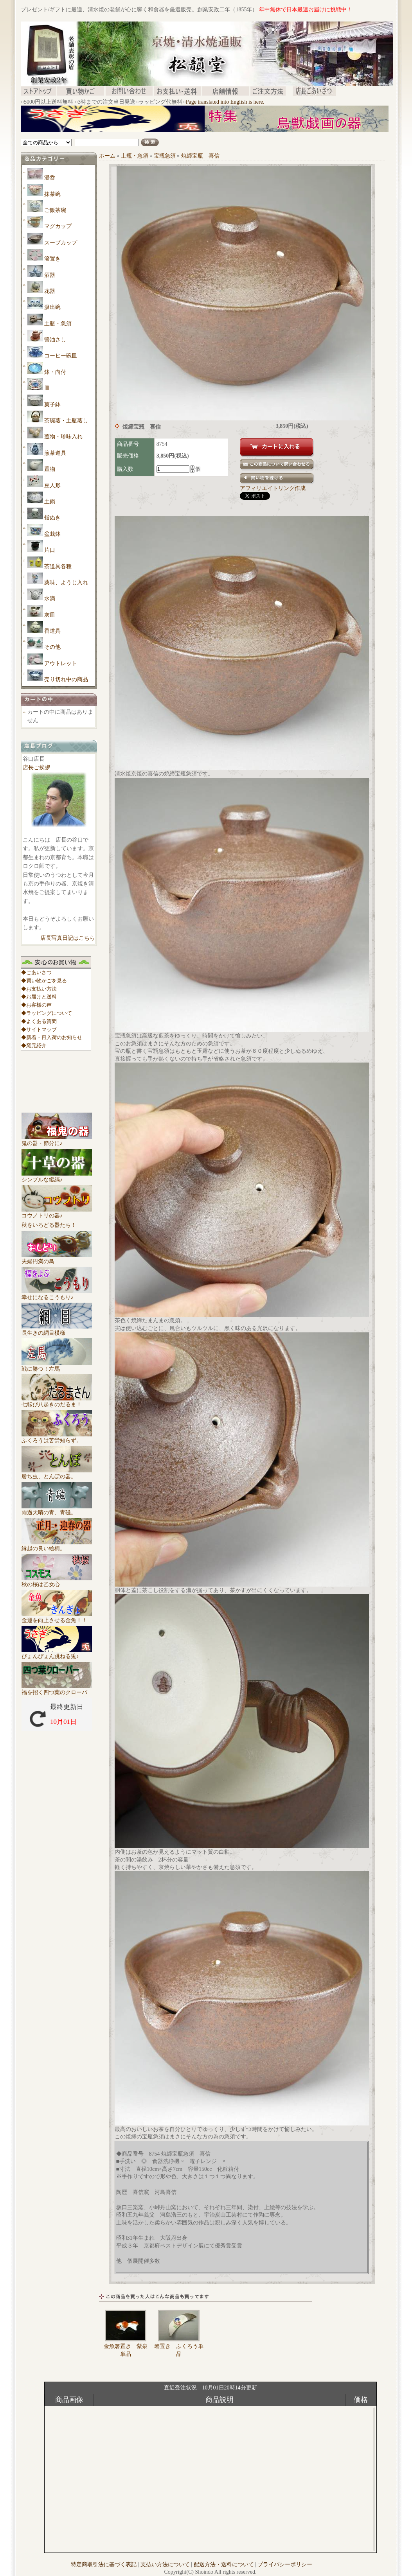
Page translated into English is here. (225, 102)
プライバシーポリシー (284, 2564)
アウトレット (60, 663)
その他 (52, 647)
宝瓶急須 (165, 156)
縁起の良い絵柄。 (57, 1545)
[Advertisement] (163, 135)
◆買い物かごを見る (44, 981)
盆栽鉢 (52, 534)
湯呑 (49, 178)
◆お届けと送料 (39, 997)
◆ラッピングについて (46, 1013)
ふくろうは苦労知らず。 (57, 1437)
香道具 (52, 631)
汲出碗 (52, 307)
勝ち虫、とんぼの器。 (57, 1473)
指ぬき (52, 518)
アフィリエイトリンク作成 (273, 488)
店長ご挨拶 (36, 767)
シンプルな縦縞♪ (57, 1177)
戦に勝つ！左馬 (57, 1366)
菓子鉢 (52, 404)
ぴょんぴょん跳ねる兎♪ (57, 1653)
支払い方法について (165, 2564)
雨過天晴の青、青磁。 (57, 1509)
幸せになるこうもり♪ (57, 1294)
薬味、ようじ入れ (66, 582)
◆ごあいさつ (36, 972)
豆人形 (52, 485)
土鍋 (49, 501)
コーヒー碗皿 (60, 356)
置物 (49, 469)
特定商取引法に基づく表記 (104, 2564)
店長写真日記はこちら (67, 938)
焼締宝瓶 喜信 (200, 156)
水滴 (49, 598)
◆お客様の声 (36, 1005)
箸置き (52, 259)
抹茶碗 (52, 194)
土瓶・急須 (58, 324)
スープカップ (60, 243)
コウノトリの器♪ (57, 1213)
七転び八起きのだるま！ (57, 1401)
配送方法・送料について (224, 2564)
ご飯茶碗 (55, 210)
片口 (49, 550)
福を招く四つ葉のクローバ (57, 1689)
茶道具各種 (58, 566)
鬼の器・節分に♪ (57, 1140)
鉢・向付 (55, 372)
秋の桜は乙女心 (57, 1581)
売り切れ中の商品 (66, 679)
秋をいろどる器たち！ (49, 1225)
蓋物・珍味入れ (63, 437)
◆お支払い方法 (39, 989)
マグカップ (58, 226)
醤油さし (55, 340)
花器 (49, 291)
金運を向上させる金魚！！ (57, 1617)
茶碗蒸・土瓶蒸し (66, 421)
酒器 (49, 275)
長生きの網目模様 (57, 1330)
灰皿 (49, 615)
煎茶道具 (55, 453)
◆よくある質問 (39, 1021)
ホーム (107, 156)
